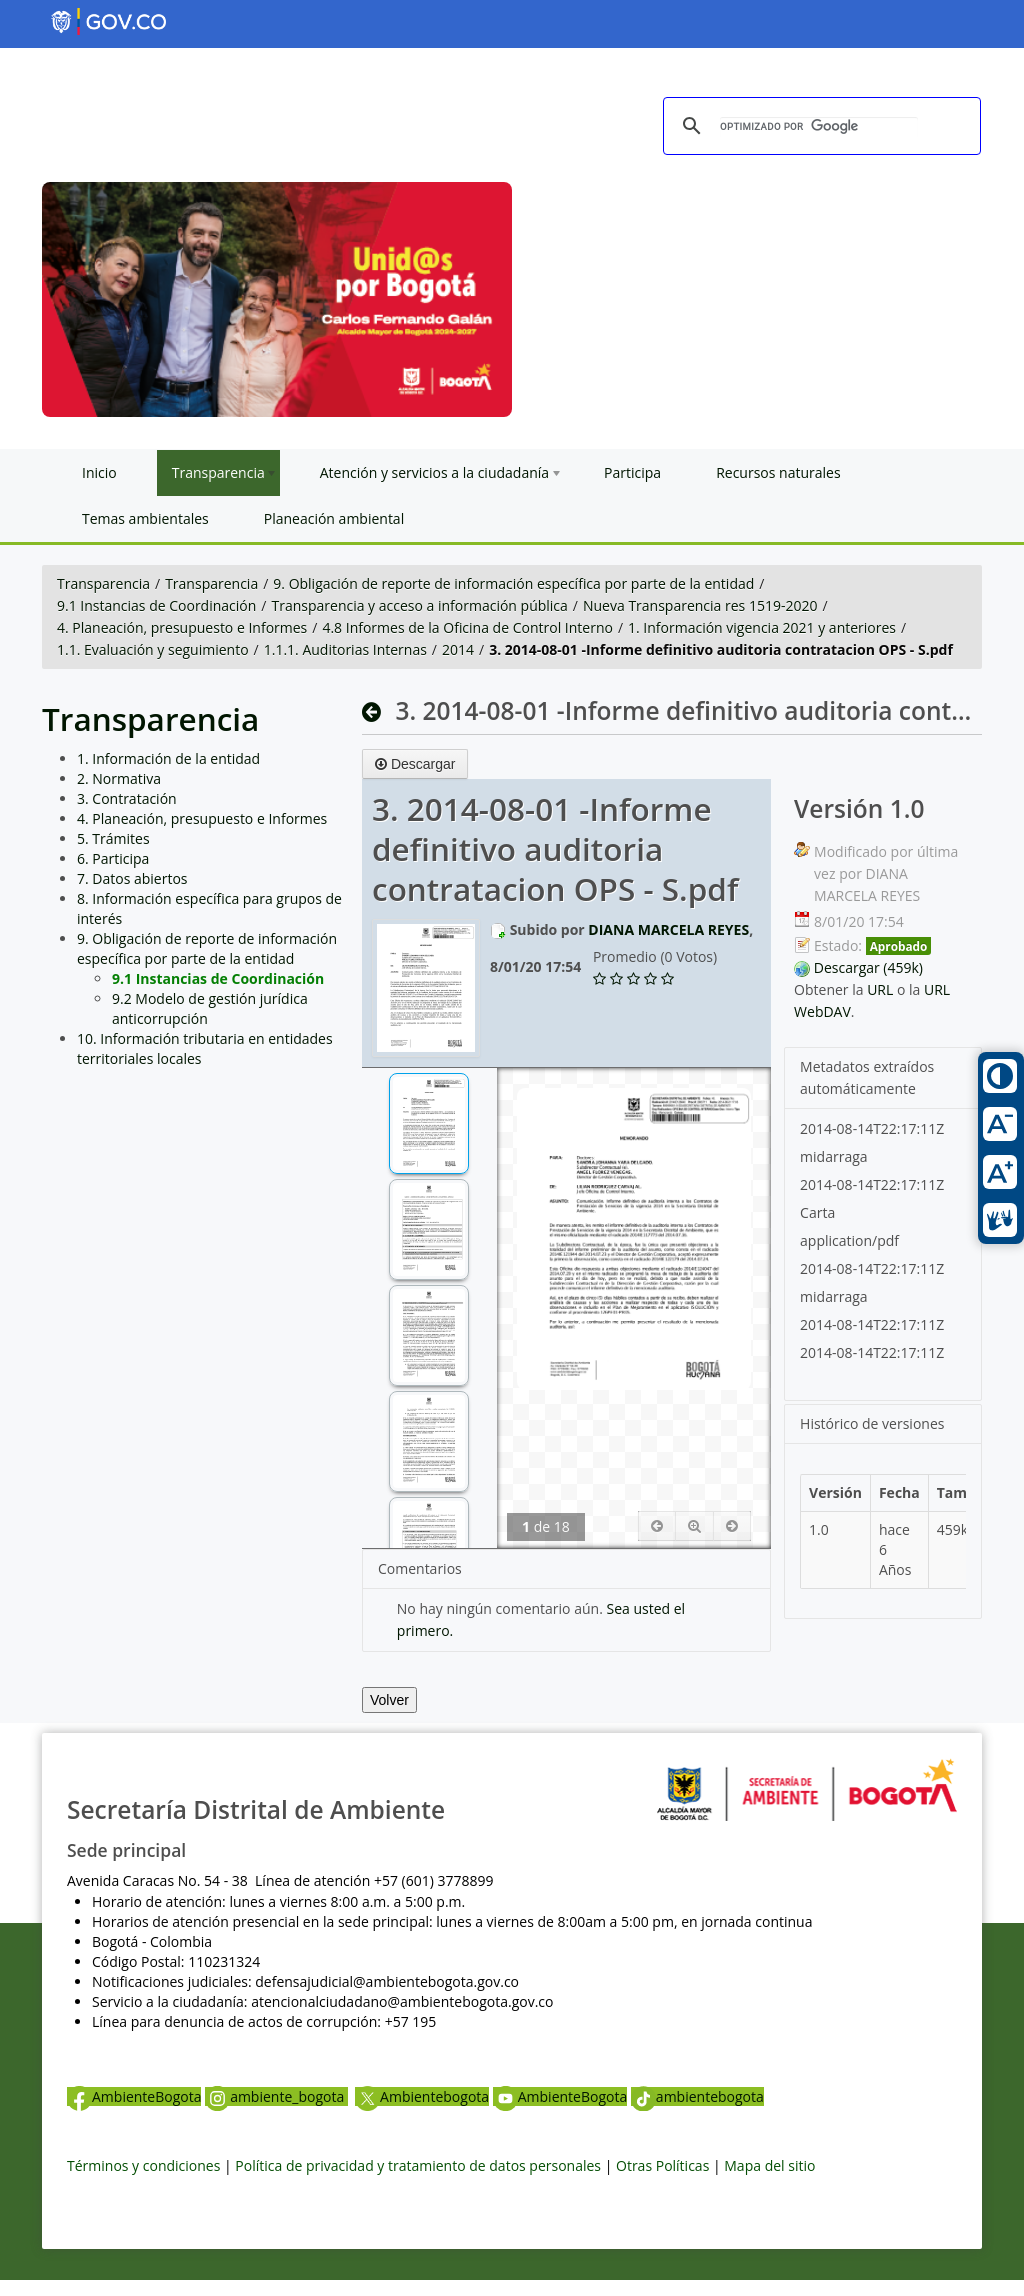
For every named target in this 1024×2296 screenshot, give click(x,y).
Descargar (415, 764)
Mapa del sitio (769, 2165)
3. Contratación (127, 798)
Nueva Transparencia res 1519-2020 (700, 605)
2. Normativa (119, 778)
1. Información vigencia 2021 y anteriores (762, 627)
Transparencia (103, 583)
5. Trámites (113, 838)
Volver (389, 1700)
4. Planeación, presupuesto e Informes (182, 627)
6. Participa (113, 858)
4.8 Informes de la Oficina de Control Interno (467, 627)
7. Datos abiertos (132, 878)
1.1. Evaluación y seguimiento (153, 649)
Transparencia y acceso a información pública (419, 605)
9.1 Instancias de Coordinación (156, 605)
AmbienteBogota (134, 2096)
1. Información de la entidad (168, 758)
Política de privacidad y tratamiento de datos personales (418, 2165)
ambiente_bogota (276, 2096)
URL (880, 989)
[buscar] (819, 127)
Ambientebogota (422, 2096)
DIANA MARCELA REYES (668, 929)
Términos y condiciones (143, 2165)
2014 (458, 649)
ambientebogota (697, 2096)
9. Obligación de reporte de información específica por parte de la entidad (513, 583)
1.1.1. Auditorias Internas (345, 649)
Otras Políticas (662, 2165)
